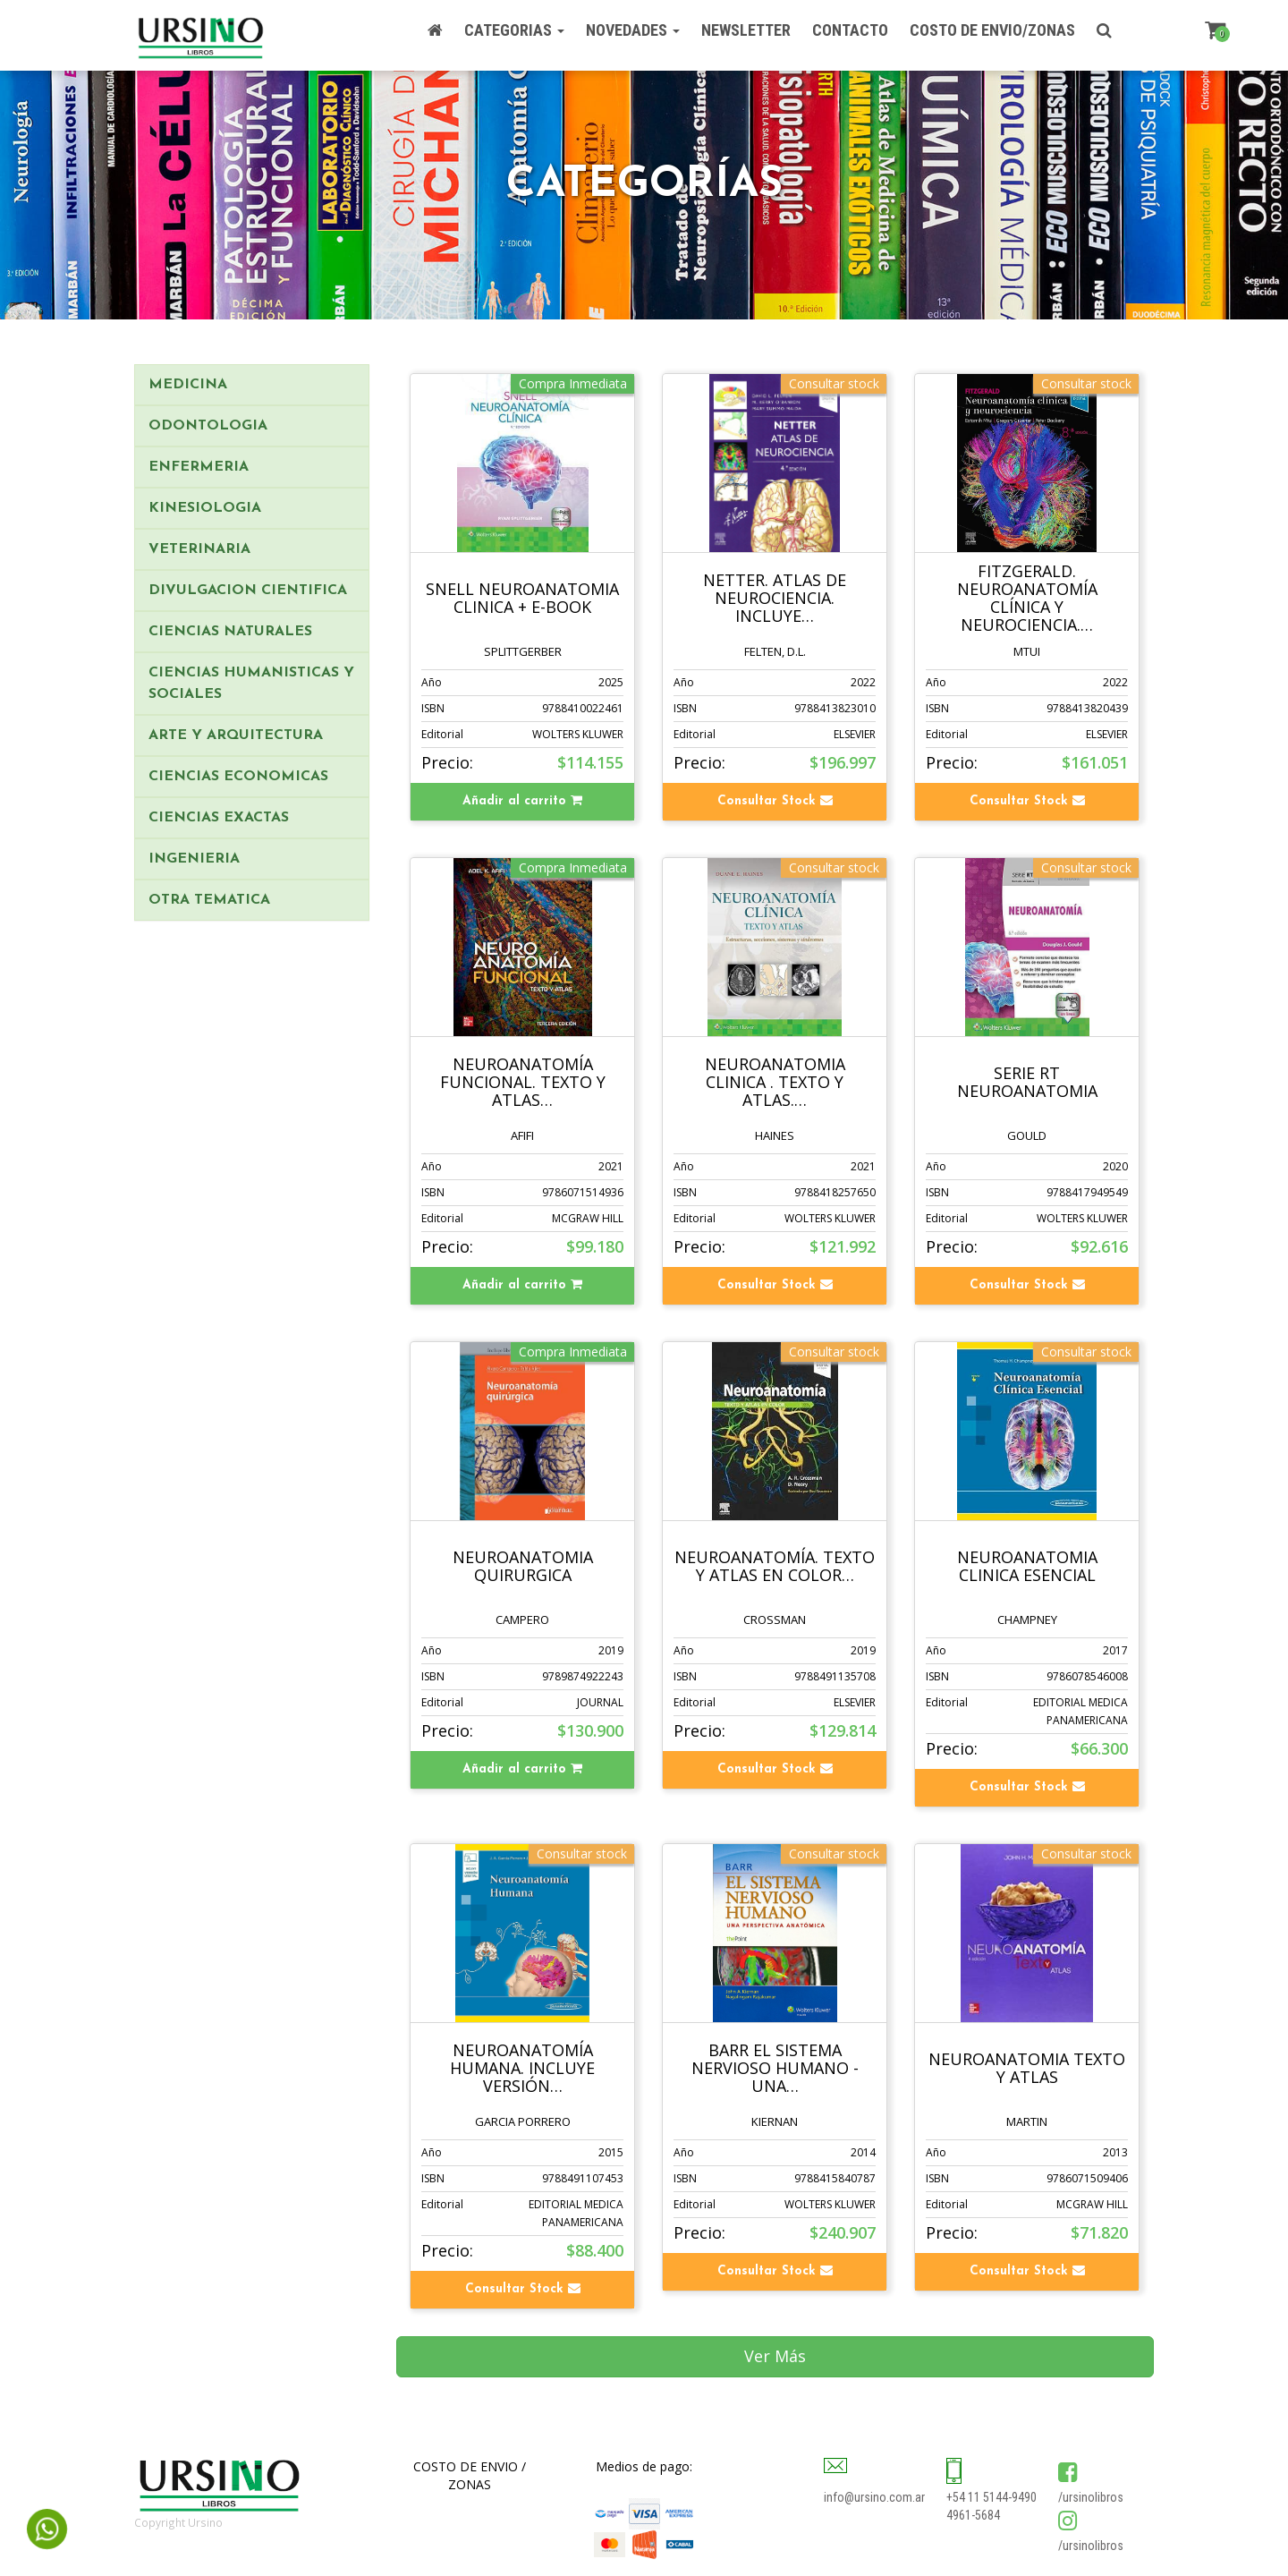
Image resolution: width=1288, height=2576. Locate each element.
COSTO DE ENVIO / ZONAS (469, 2475)
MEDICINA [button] (187, 385)
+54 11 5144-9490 (991, 2497)
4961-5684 (973, 2515)
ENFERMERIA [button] (198, 467)
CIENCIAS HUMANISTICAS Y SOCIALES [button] (251, 683)
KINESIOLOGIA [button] (204, 508)
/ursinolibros (1090, 2497)
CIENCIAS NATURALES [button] (230, 632)
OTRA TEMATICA (209, 900)
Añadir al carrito (522, 801)
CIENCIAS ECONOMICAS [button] (238, 776)
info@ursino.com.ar (874, 2497)
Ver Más (775, 2356)
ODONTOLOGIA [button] (207, 426)
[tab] (252, 384)
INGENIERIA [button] (194, 859)
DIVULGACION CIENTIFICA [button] (247, 590)
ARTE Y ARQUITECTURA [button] (235, 735)
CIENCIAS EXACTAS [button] (218, 818)
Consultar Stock (775, 801)
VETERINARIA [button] (199, 549)
